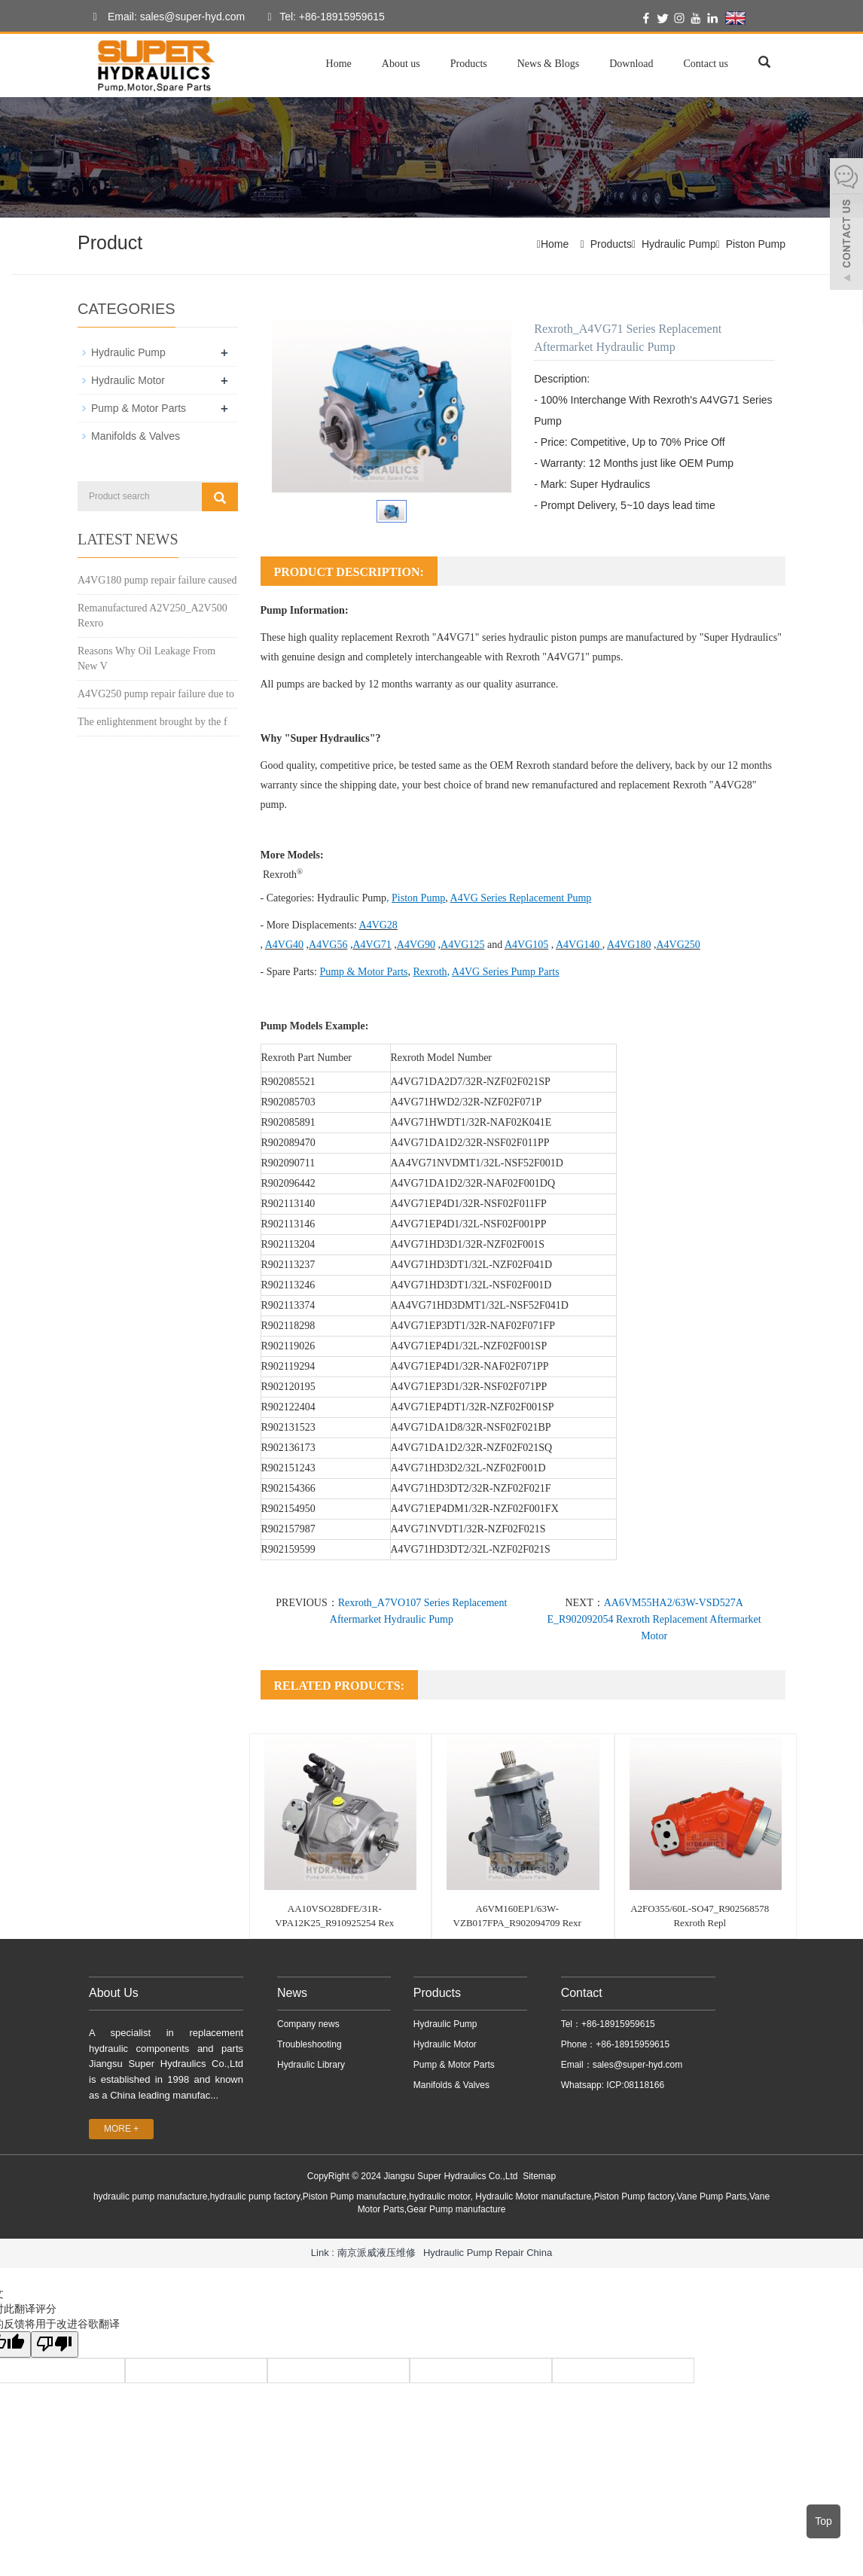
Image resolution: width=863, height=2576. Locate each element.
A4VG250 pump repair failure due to (156, 694)
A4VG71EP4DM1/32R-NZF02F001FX (475, 1508)
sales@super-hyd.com (638, 2064)
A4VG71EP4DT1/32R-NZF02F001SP (472, 1407)
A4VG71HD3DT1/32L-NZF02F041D (472, 1264)
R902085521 (288, 1081)
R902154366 (288, 1488)
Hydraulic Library (311, 2064)
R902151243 (288, 1468)
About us (401, 63)
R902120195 (288, 1386)
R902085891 (288, 1122)
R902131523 (288, 1427)
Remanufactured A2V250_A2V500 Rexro (152, 615)
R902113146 (288, 1224)
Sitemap (539, 2176)
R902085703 (288, 1102)
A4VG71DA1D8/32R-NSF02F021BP (471, 1427)
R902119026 (288, 1346)
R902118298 (288, 1325)
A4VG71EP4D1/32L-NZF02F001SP (469, 1346)
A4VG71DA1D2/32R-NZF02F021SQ (472, 1447)
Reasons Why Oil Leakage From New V (146, 658)
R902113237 (288, 1264)
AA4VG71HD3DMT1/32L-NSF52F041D (480, 1305)
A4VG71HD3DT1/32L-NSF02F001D (471, 1285)
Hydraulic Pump (679, 244)
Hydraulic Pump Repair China (487, 2252)
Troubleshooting (309, 2044)
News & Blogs (548, 63)
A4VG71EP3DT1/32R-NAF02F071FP (473, 1325)
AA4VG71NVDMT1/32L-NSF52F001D (477, 1163)
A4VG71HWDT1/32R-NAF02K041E (471, 1122)
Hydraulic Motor (128, 380)
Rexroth (430, 971)
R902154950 (288, 1508)
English (754, 18)
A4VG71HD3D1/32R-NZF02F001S (468, 1244)
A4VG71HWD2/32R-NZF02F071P (466, 1102)
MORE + (121, 2128)
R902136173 (288, 1447)
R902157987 (288, 1529)
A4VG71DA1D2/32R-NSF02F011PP (470, 1142)
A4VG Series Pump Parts (506, 971)
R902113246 (288, 1285)
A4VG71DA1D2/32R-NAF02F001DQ (473, 1183)
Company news (308, 2024)
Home (339, 63)
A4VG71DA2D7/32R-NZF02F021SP (470, 1081)
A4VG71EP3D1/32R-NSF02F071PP (469, 1386)
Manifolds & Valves (135, 436)
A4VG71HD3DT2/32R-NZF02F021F (471, 1488)
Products (468, 63)
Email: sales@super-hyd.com (165, 17)
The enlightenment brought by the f (152, 721)
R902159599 (288, 1549)
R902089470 (288, 1142)
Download (631, 63)
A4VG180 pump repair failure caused (157, 580)
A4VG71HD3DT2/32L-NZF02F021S (470, 1549)
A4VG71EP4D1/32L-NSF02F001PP (469, 1224)
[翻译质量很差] (55, 2344)
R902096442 (288, 1183)
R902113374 (288, 1305)
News (292, 1992)
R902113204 (288, 1244)
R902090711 (288, 1163)
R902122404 (288, 1407)
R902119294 (288, 1366)
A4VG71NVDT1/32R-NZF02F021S (468, 1529)
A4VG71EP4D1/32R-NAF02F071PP (470, 1366)
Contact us (706, 63)
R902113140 (288, 1203)
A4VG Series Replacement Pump (521, 898)
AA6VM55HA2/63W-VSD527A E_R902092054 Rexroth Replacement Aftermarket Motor (654, 1619)
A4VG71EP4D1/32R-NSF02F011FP (469, 1203)
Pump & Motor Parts (363, 971)
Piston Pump (755, 244)
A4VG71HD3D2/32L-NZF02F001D (468, 1468)
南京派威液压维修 (376, 2252)
